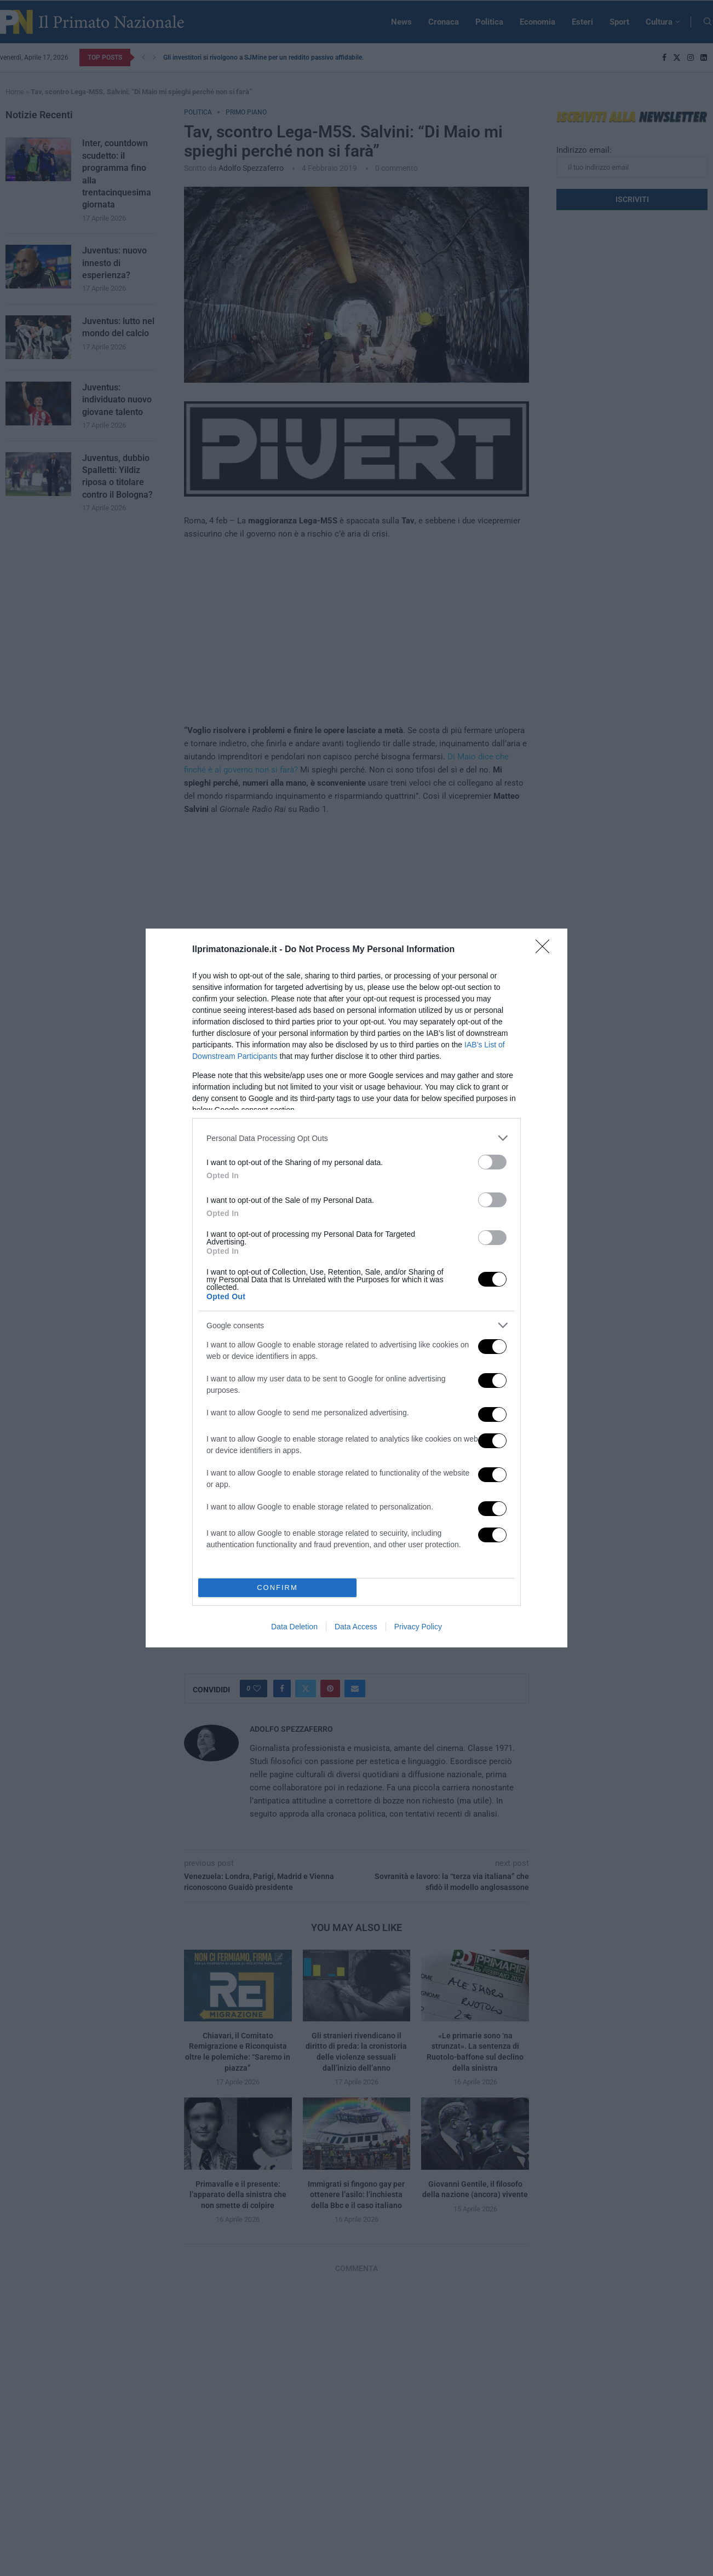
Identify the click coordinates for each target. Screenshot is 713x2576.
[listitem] (356, 1138)
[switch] (492, 1162)
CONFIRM (277, 1588)
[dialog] (356, 1288)
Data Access (356, 1626)
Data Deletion (294, 1626)
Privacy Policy (418, 1626)
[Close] (546, 950)
